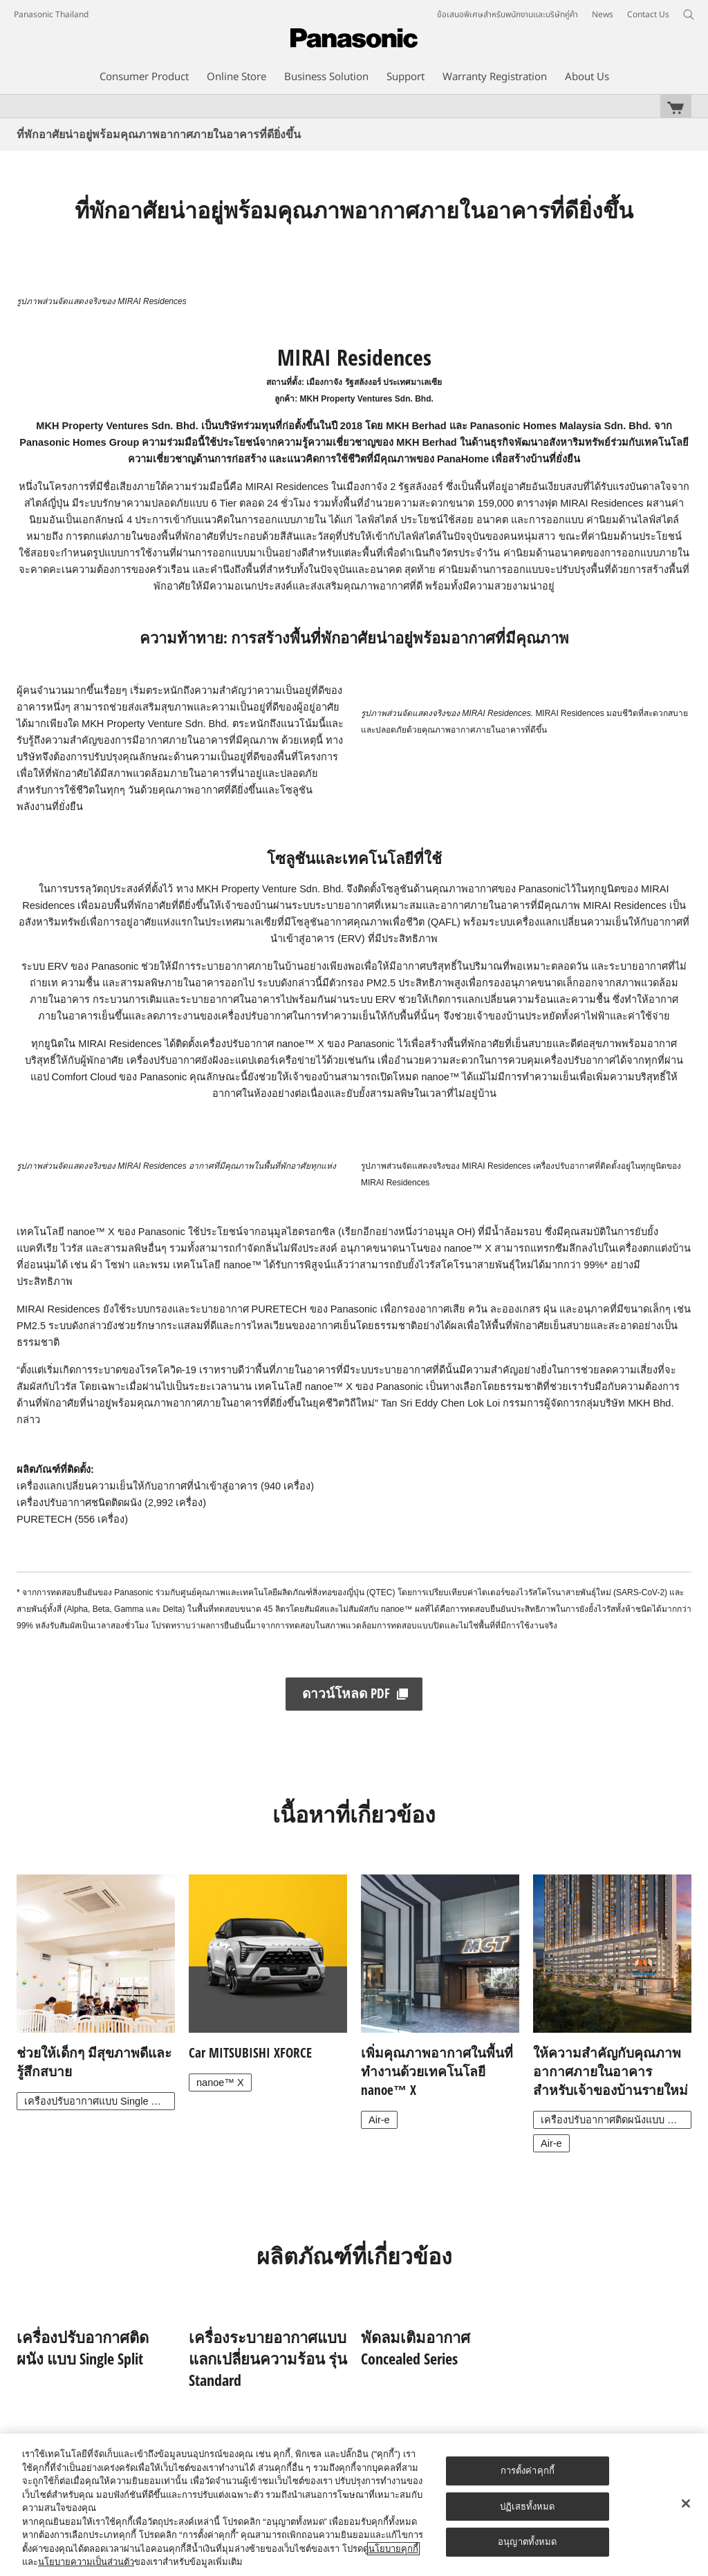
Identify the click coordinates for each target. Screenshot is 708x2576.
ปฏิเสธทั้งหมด (527, 2506)
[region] (354, 2505)
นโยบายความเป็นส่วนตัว (86, 2562)
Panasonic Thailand (51, 14)
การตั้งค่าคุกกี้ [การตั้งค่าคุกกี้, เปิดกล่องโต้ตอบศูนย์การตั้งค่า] (528, 2470)
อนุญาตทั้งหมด (527, 2542)
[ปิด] (686, 2503)
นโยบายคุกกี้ (393, 2549)
